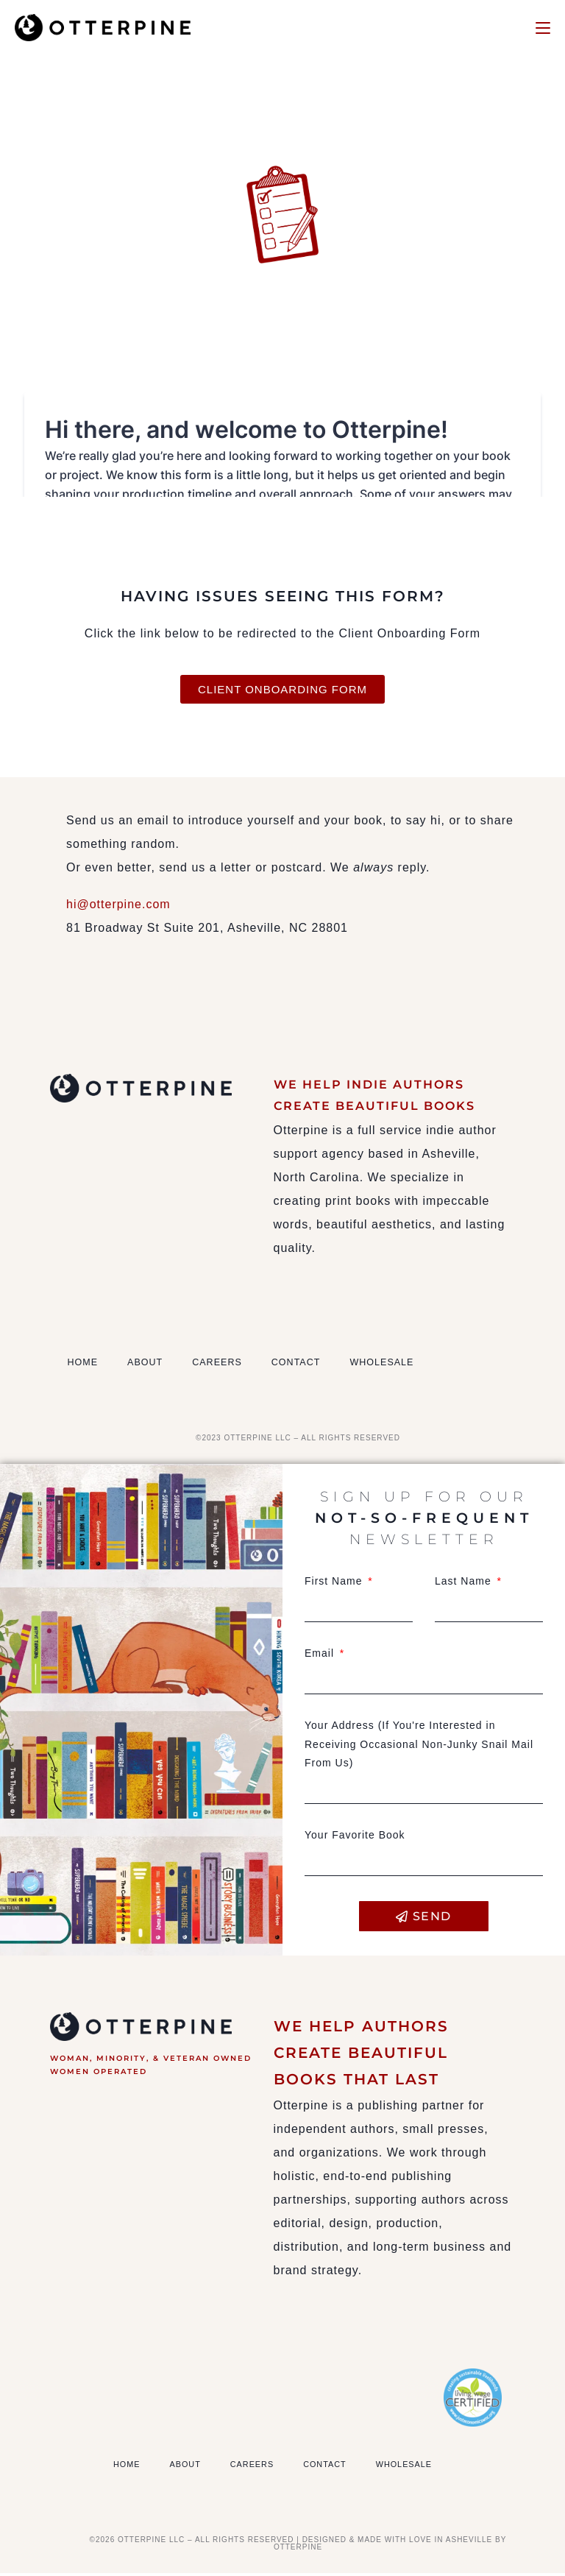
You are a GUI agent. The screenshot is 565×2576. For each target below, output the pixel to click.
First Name (335, 1584)
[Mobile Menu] (543, 27)
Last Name (465, 1584)
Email (321, 1657)
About (157, 1365)
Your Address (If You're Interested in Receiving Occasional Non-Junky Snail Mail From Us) (419, 1747)
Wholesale (431, 1365)
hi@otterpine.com (118, 908)
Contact (330, 1365)
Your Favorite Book (355, 1838)
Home (86, 1365)
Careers (240, 1365)
